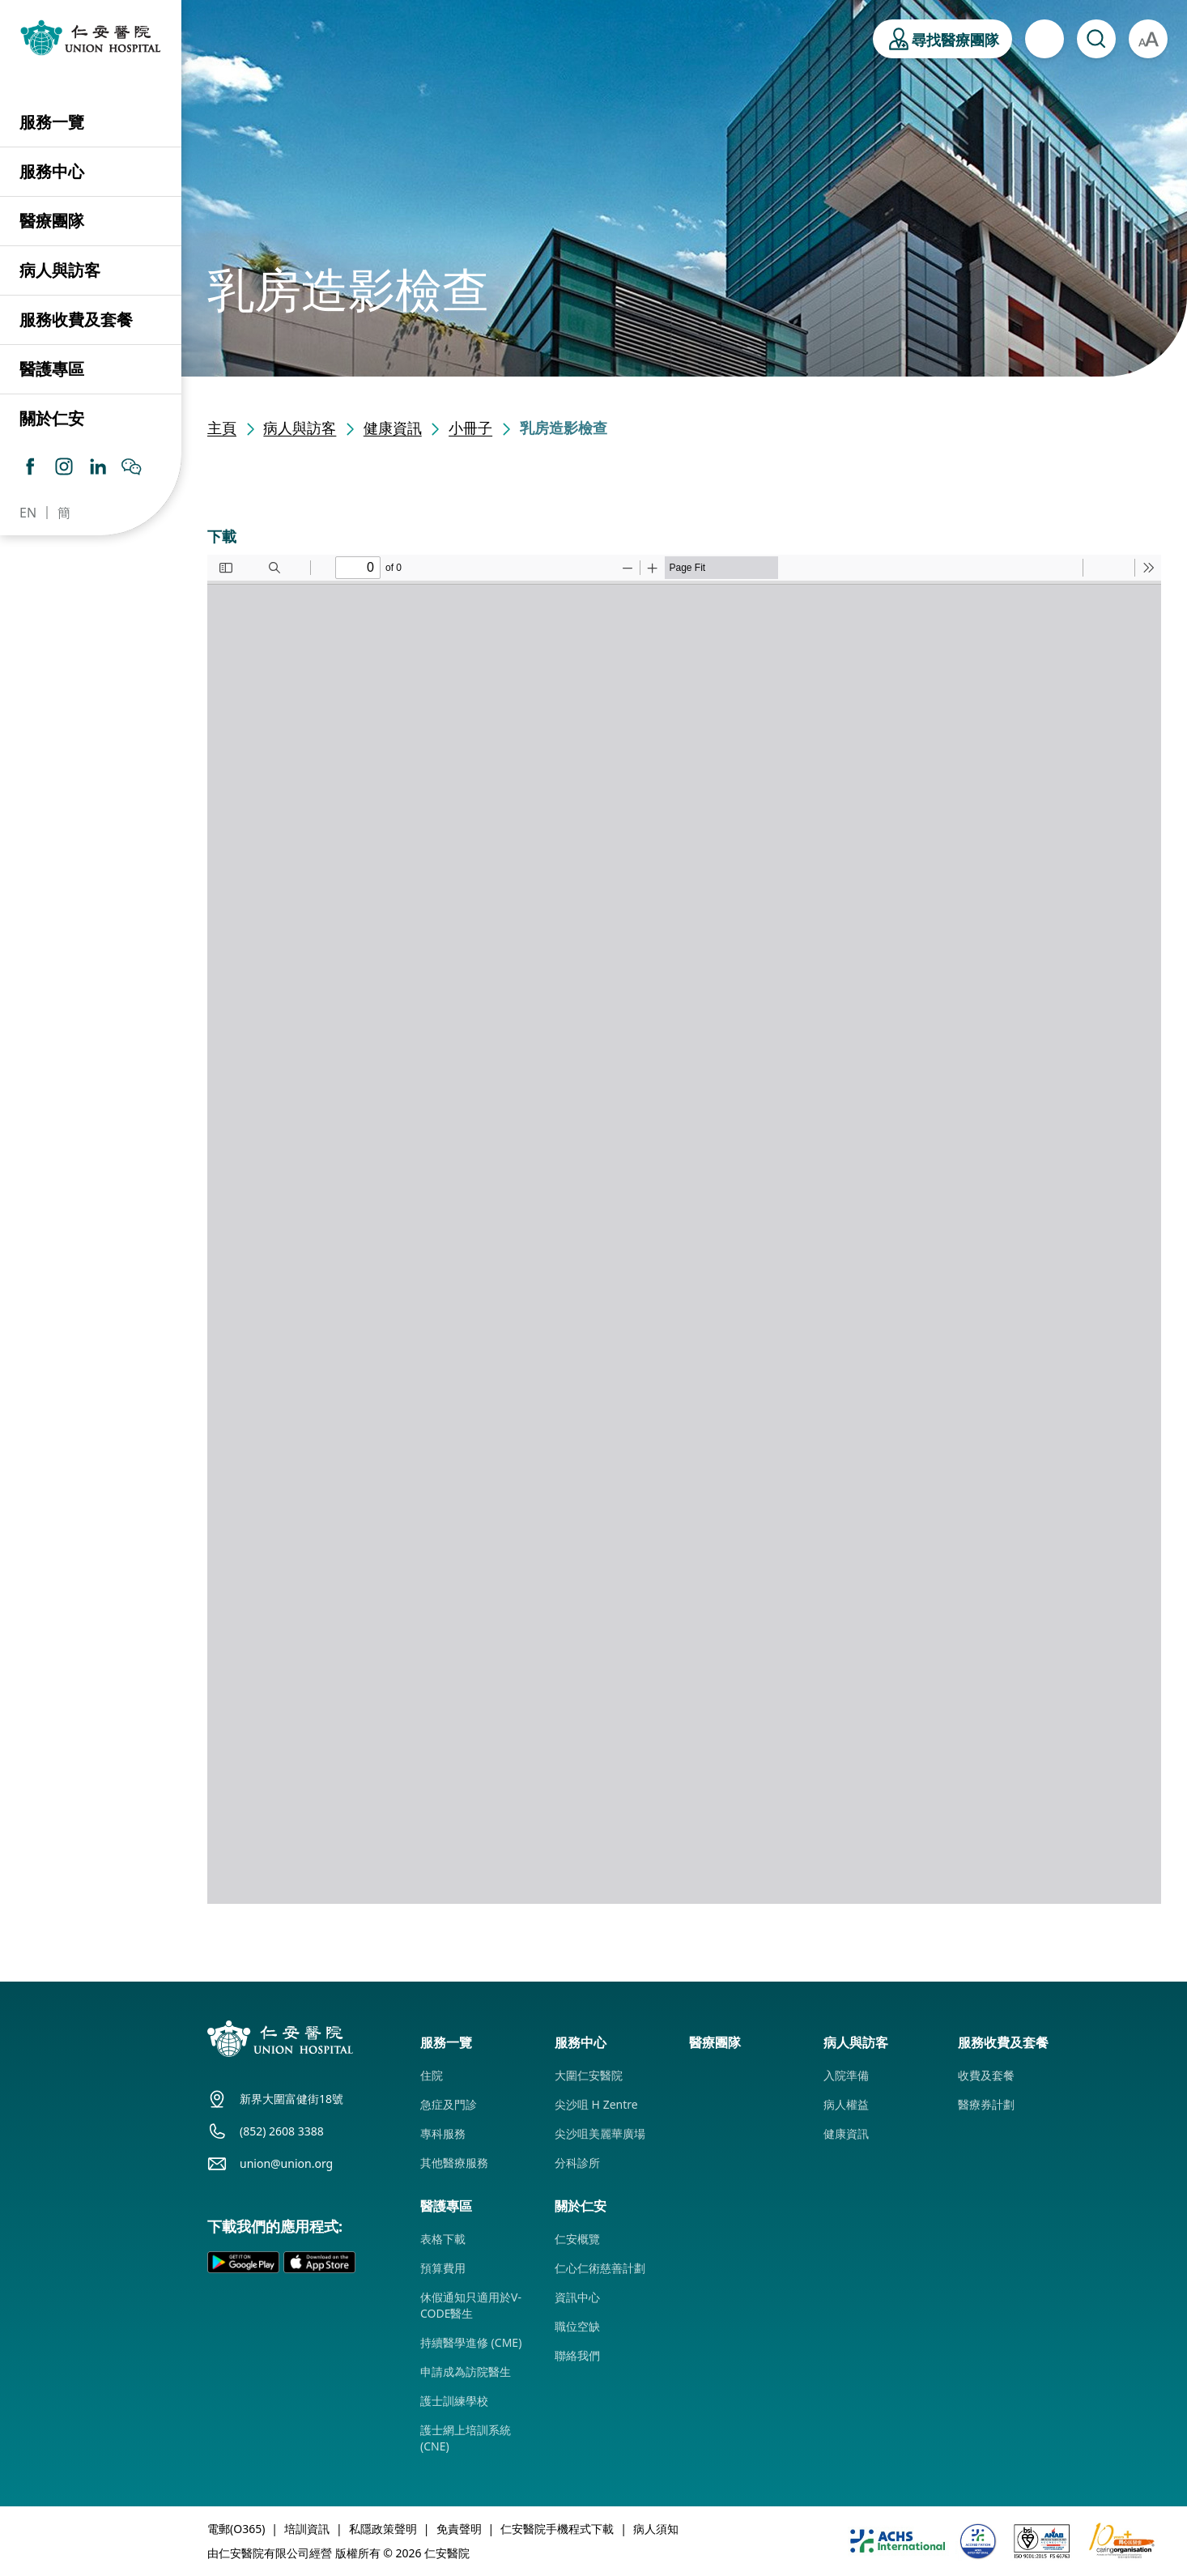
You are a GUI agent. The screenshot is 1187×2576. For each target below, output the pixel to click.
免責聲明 (459, 2528)
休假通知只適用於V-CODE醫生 (470, 2305)
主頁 (221, 427)
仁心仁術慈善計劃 (600, 2268)
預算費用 (443, 2268)
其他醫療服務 (454, 2162)
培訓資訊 (307, 2528)
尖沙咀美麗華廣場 (600, 2133)
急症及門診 (448, 2104)
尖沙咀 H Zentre (596, 2104)
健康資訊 (393, 427)
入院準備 (846, 2075)
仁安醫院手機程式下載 (557, 2528)
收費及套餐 (986, 2075)
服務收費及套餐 (76, 319)
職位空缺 (577, 2326)
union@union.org (286, 2163)
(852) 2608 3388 (282, 2131)
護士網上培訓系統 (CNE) (465, 2438)
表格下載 (443, 2238)
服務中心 (51, 171)
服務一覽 (51, 122)
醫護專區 (51, 369)
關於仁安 (51, 418)
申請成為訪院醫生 (465, 2371)
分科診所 (577, 2162)
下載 (221, 536)
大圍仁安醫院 (589, 2075)
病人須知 (656, 2528)
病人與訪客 (59, 270)
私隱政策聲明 (383, 2528)
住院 (431, 2075)
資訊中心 (577, 2297)
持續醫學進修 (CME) (470, 2342)
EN (27, 513)
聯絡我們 (577, 2355)
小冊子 (470, 427)
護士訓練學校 (454, 2400)
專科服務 (443, 2133)
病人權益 (846, 2104)
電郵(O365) (236, 2528)
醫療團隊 (51, 221)
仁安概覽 (577, 2238)
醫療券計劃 (986, 2104)
